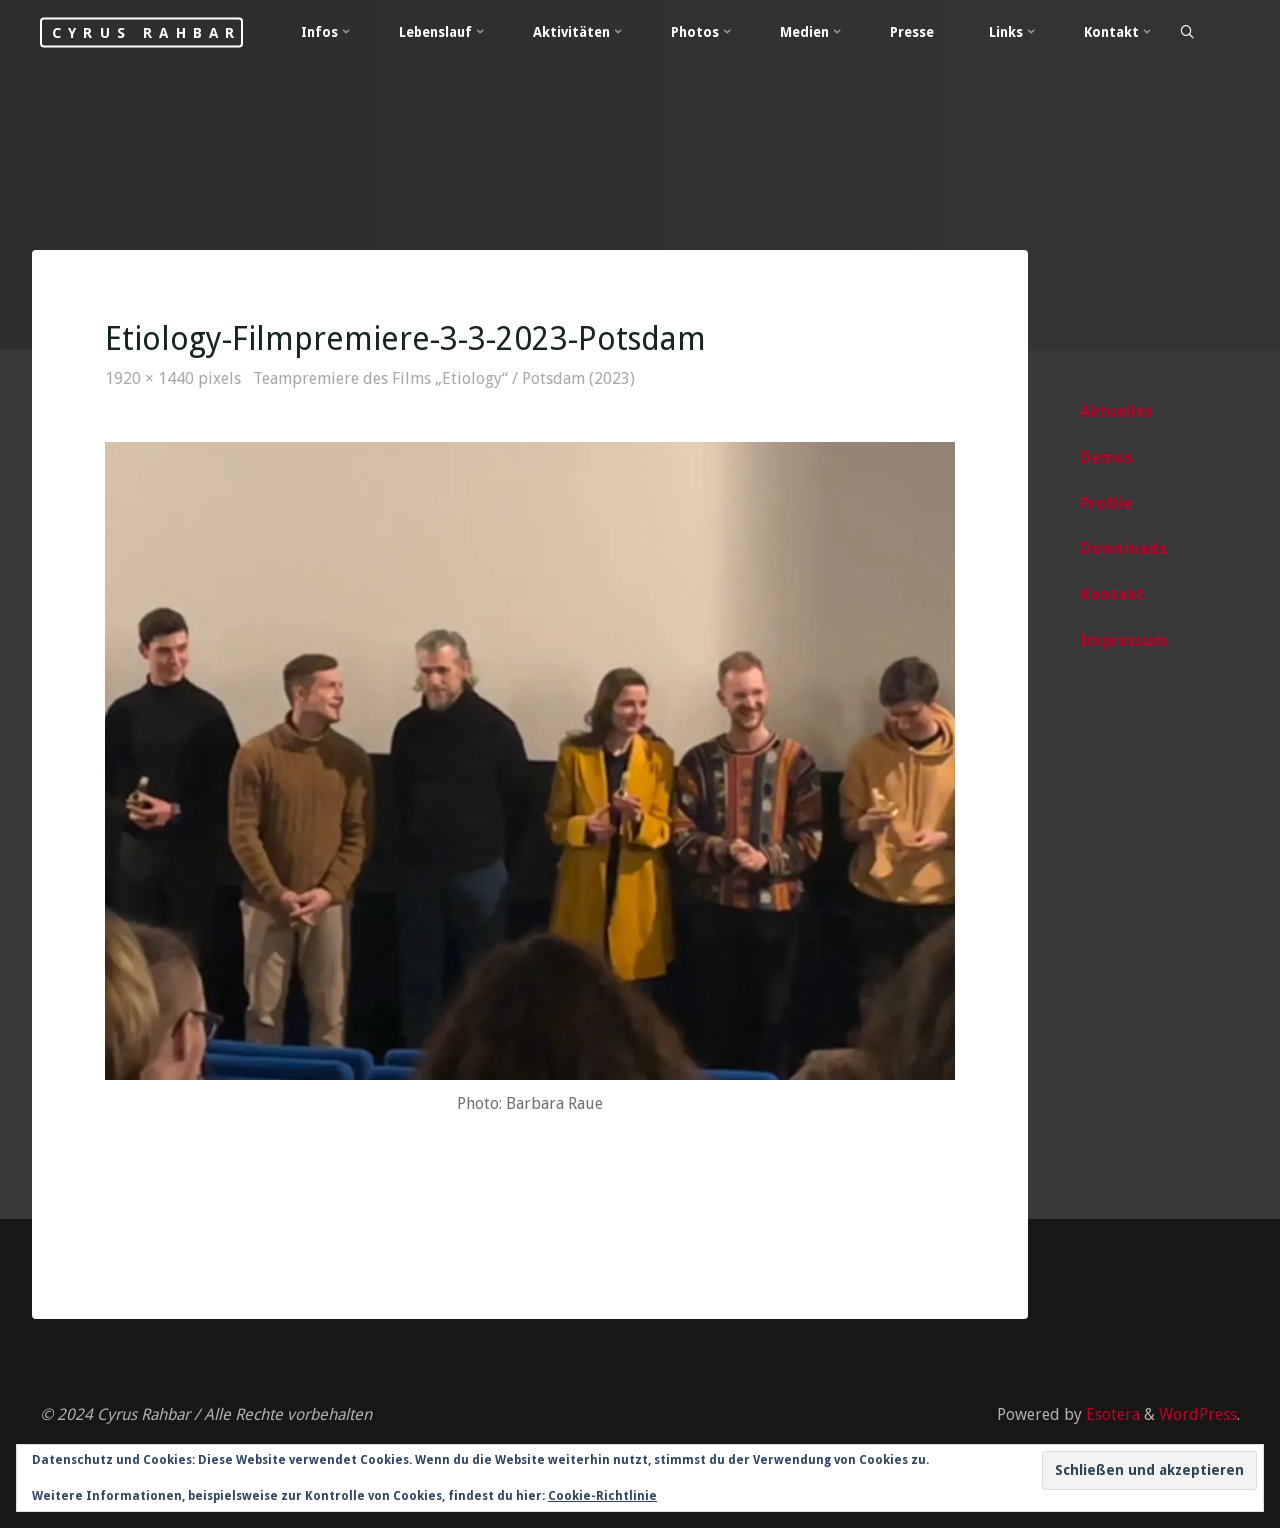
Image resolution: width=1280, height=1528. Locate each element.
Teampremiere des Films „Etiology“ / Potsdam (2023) (444, 378)
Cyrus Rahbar (146, 32)
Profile (1106, 503)
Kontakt (1112, 594)
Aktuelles (1116, 411)
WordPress (1198, 1414)
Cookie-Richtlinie (602, 1496)
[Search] (1186, 33)
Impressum (1124, 640)
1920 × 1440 (151, 378)
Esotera (1111, 1414)
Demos (1106, 457)
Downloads (1123, 548)
